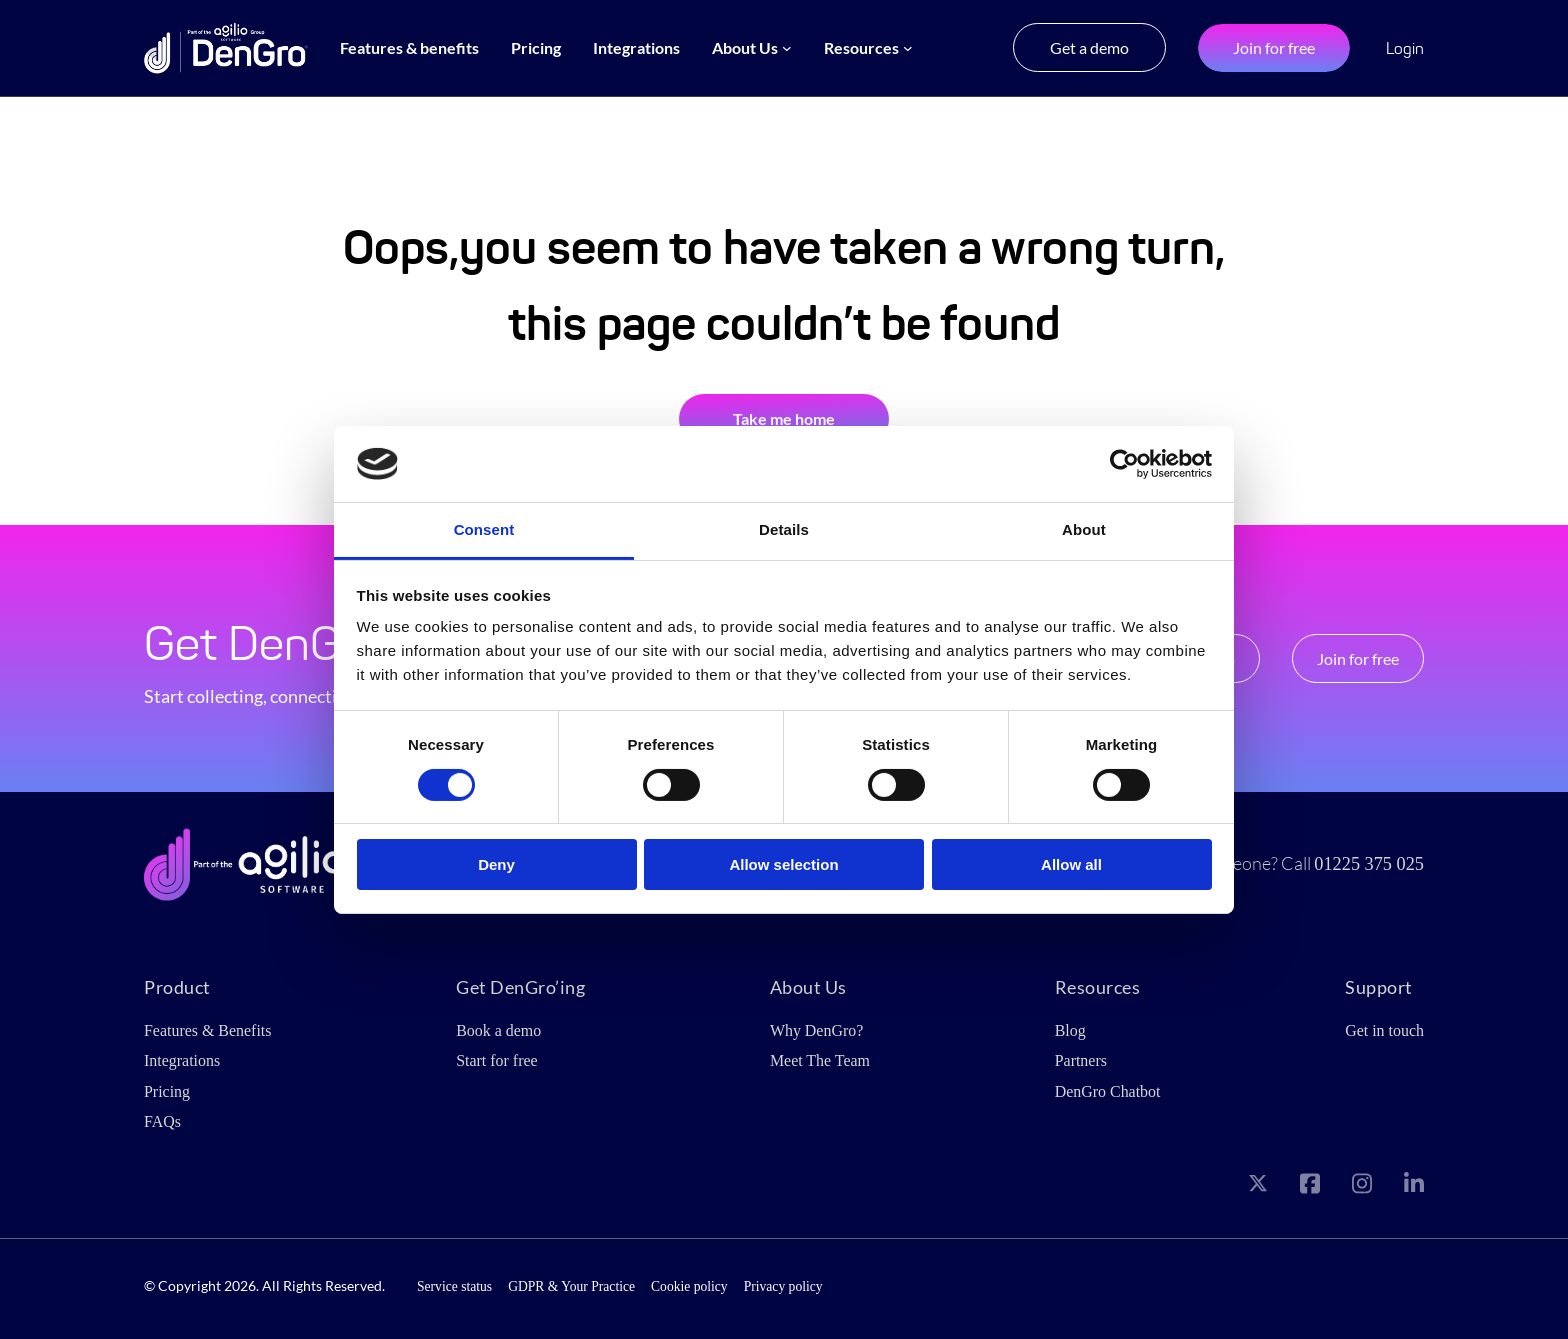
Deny (496, 864)
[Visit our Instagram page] (1362, 1187)
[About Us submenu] (787, 48)
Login (1405, 48)
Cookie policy (689, 1286)
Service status (454, 1286)
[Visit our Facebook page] (1310, 1187)
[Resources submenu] (908, 48)
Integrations (182, 1060)
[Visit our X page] (1258, 1187)
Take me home (784, 418)
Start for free (496, 1060)
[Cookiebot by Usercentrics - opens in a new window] (1124, 464)
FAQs (162, 1121)
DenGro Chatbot (1108, 1091)
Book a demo (498, 1030)
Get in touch (1384, 1030)
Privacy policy (783, 1286)
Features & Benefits (207, 1030)
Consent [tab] (484, 529)
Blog (1070, 1030)
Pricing (167, 1091)
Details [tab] (784, 529)
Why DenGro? (816, 1030)
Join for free (1274, 47)
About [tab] (1084, 529)
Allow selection (783, 864)
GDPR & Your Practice (571, 1286)
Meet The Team (820, 1060)
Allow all (1071, 864)
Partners (1081, 1060)
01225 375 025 (1369, 864)
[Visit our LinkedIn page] (1414, 1187)
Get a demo (1089, 47)
